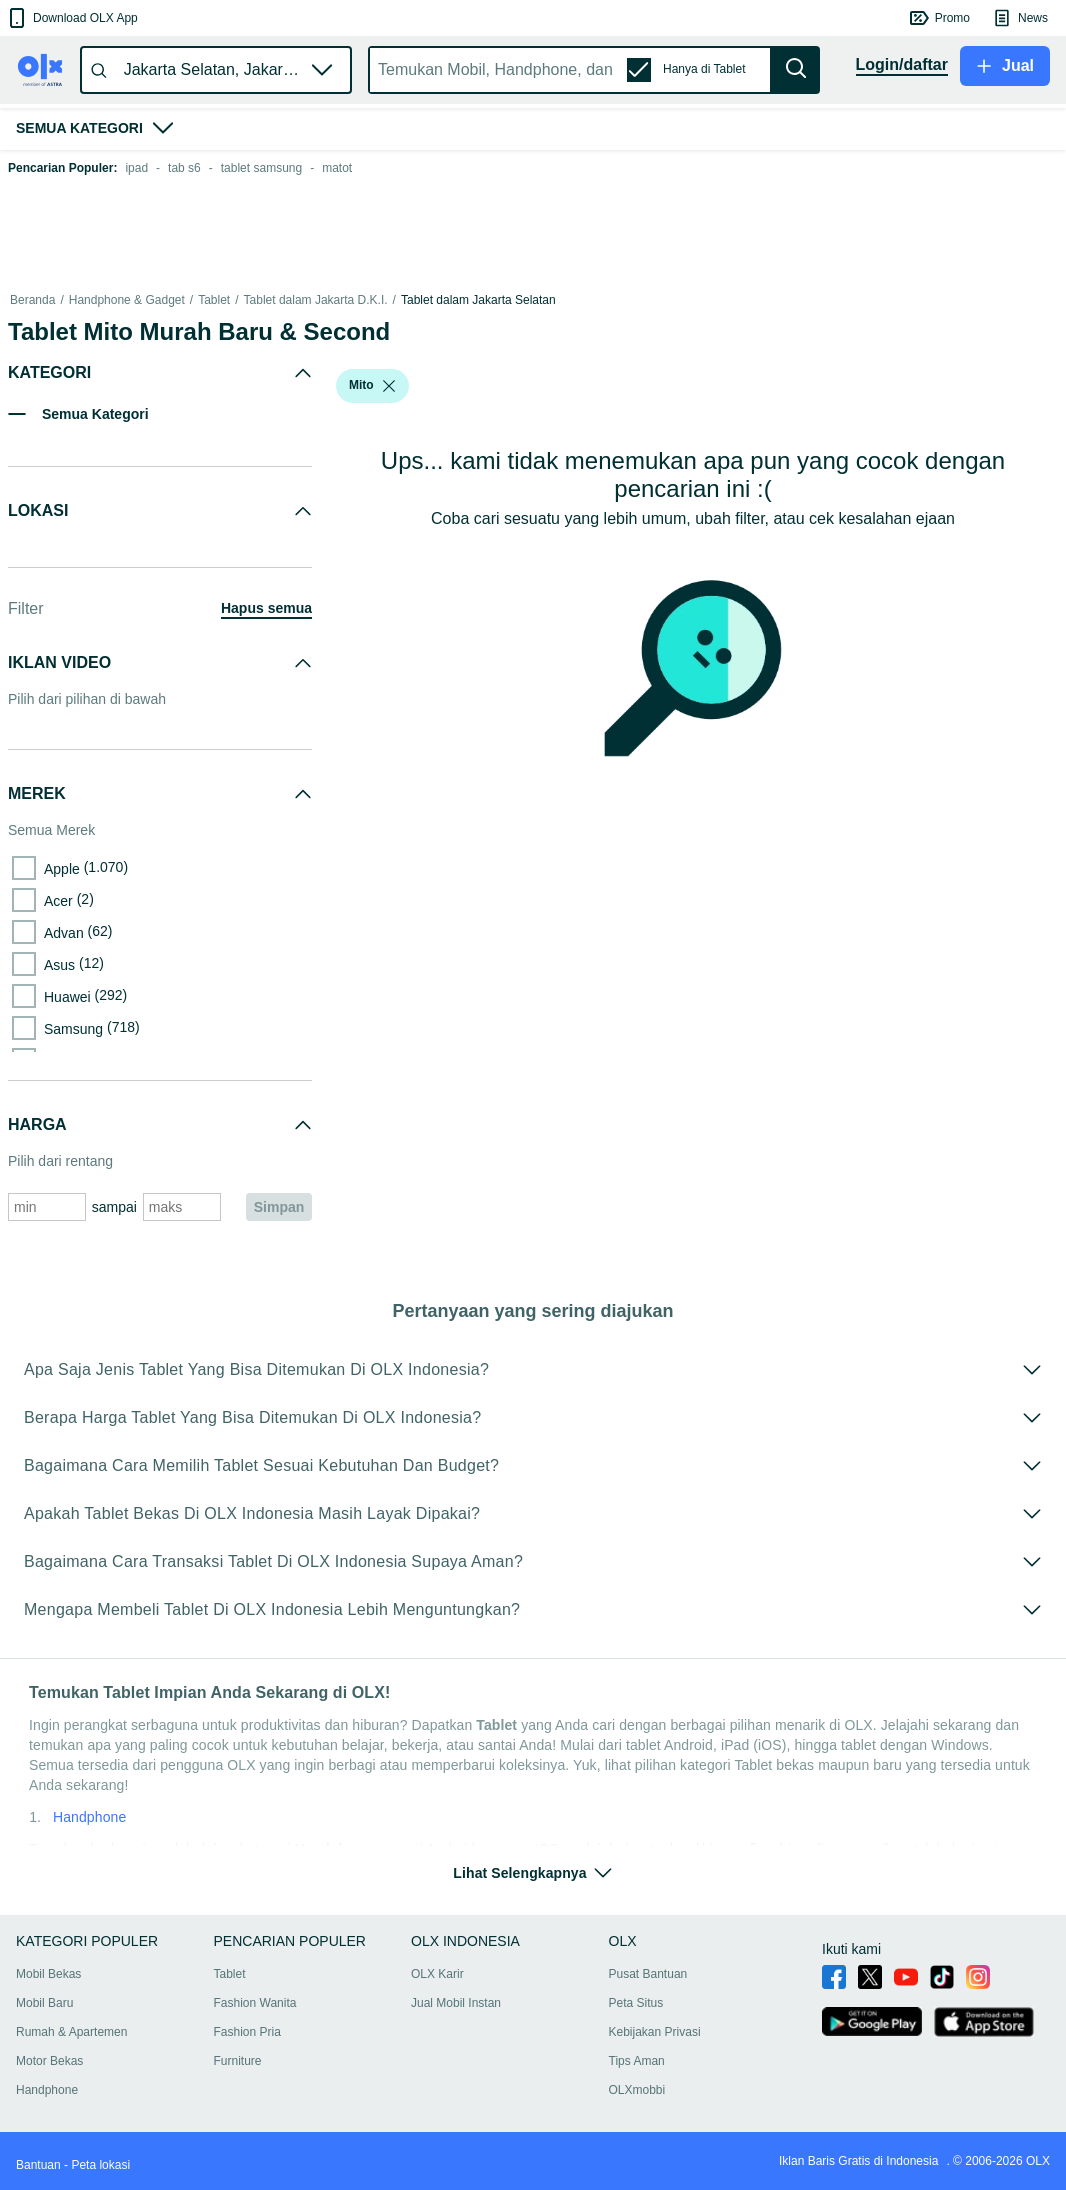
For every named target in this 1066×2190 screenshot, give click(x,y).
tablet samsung (261, 168)
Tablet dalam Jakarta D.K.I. (316, 300)
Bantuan (38, 2165)
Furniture (238, 2061)
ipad (136, 168)
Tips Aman (637, 2061)
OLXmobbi (637, 2090)
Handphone (89, 1817)
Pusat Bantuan (648, 1974)
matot (337, 168)
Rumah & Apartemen (71, 2032)
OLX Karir (437, 1974)
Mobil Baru (44, 2003)
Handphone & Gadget (127, 300)
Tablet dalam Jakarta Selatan (478, 300)
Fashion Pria (247, 2032)
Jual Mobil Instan (456, 2003)
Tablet (214, 300)
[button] (71, 18)
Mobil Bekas (48, 1974)
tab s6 (184, 168)
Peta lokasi (100, 2165)
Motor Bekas (49, 2061)
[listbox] (389, 386)
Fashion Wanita (255, 2003)
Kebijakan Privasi (655, 2032)
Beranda (32, 300)
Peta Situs (636, 2003)
